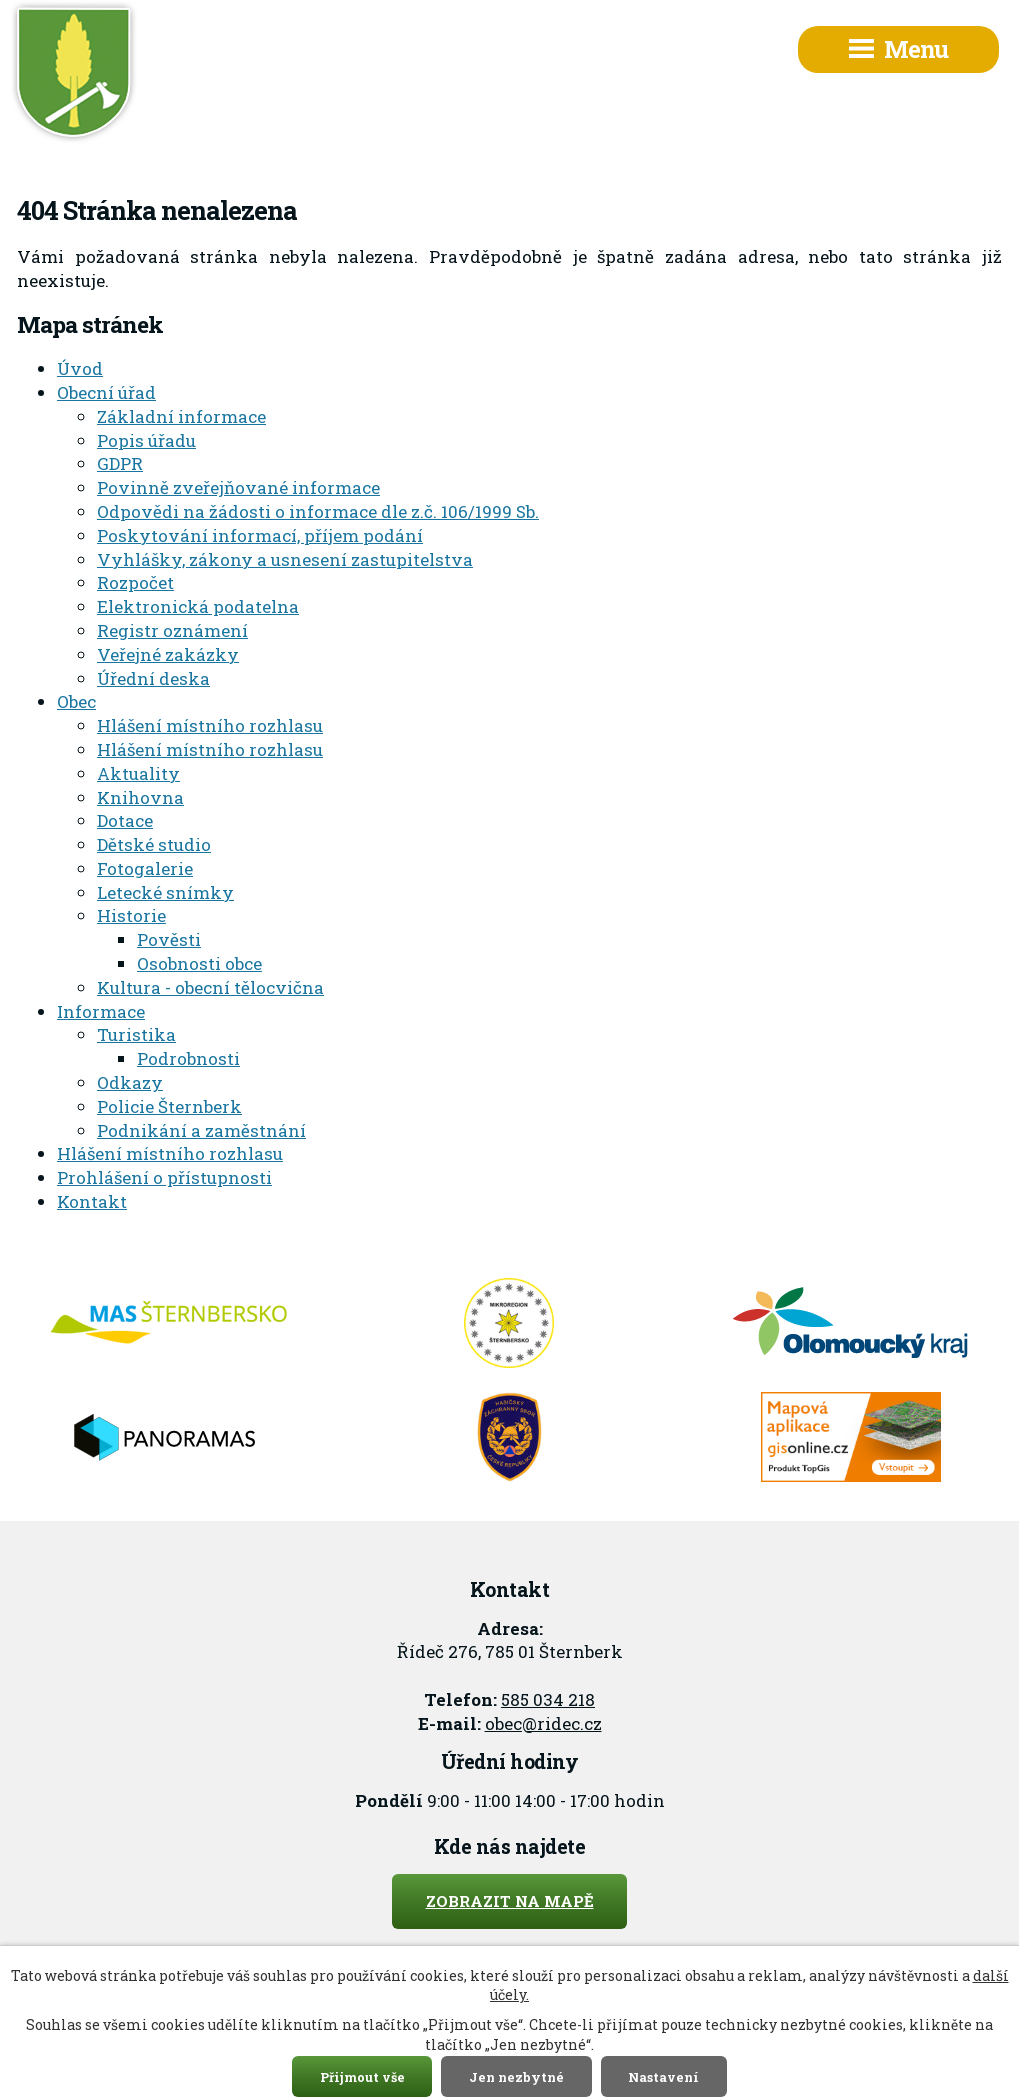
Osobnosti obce (199, 963)
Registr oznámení (172, 630)
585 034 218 (548, 1699)
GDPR (120, 463)
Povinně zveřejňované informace (238, 487)
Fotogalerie (145, 868)
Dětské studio (154, 844)
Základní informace (181, 416)
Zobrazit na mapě (510, 1901)
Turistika (136, 1034)
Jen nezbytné (516, 2076)
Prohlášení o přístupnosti (164, 1177)
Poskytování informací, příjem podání (260, 535)
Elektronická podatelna (198, 606)
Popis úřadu (146, 440)
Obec (76, 701)
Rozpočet (135, 582)
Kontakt (92, 1201)
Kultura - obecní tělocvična (210, 987)
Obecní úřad (106, 392)
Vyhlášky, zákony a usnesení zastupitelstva (285, 559)
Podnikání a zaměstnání (201, 1130)
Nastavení (663, 2076)
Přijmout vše (362, 2076)
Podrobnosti (188, 1058)
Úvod (80, 368)
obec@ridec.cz (543, 1723)
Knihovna (140, 797)
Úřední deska (153, 678)
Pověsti (169, 939)
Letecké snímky (165, 892)
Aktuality (138, 773)
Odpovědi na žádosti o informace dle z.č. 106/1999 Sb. (318, 511)
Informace (101, 1011)
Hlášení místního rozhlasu (210, 725)
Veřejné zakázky (168, 654)
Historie (131, 915)
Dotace (125, 820)
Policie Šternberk (169, 1106)
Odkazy (130, 1082)
